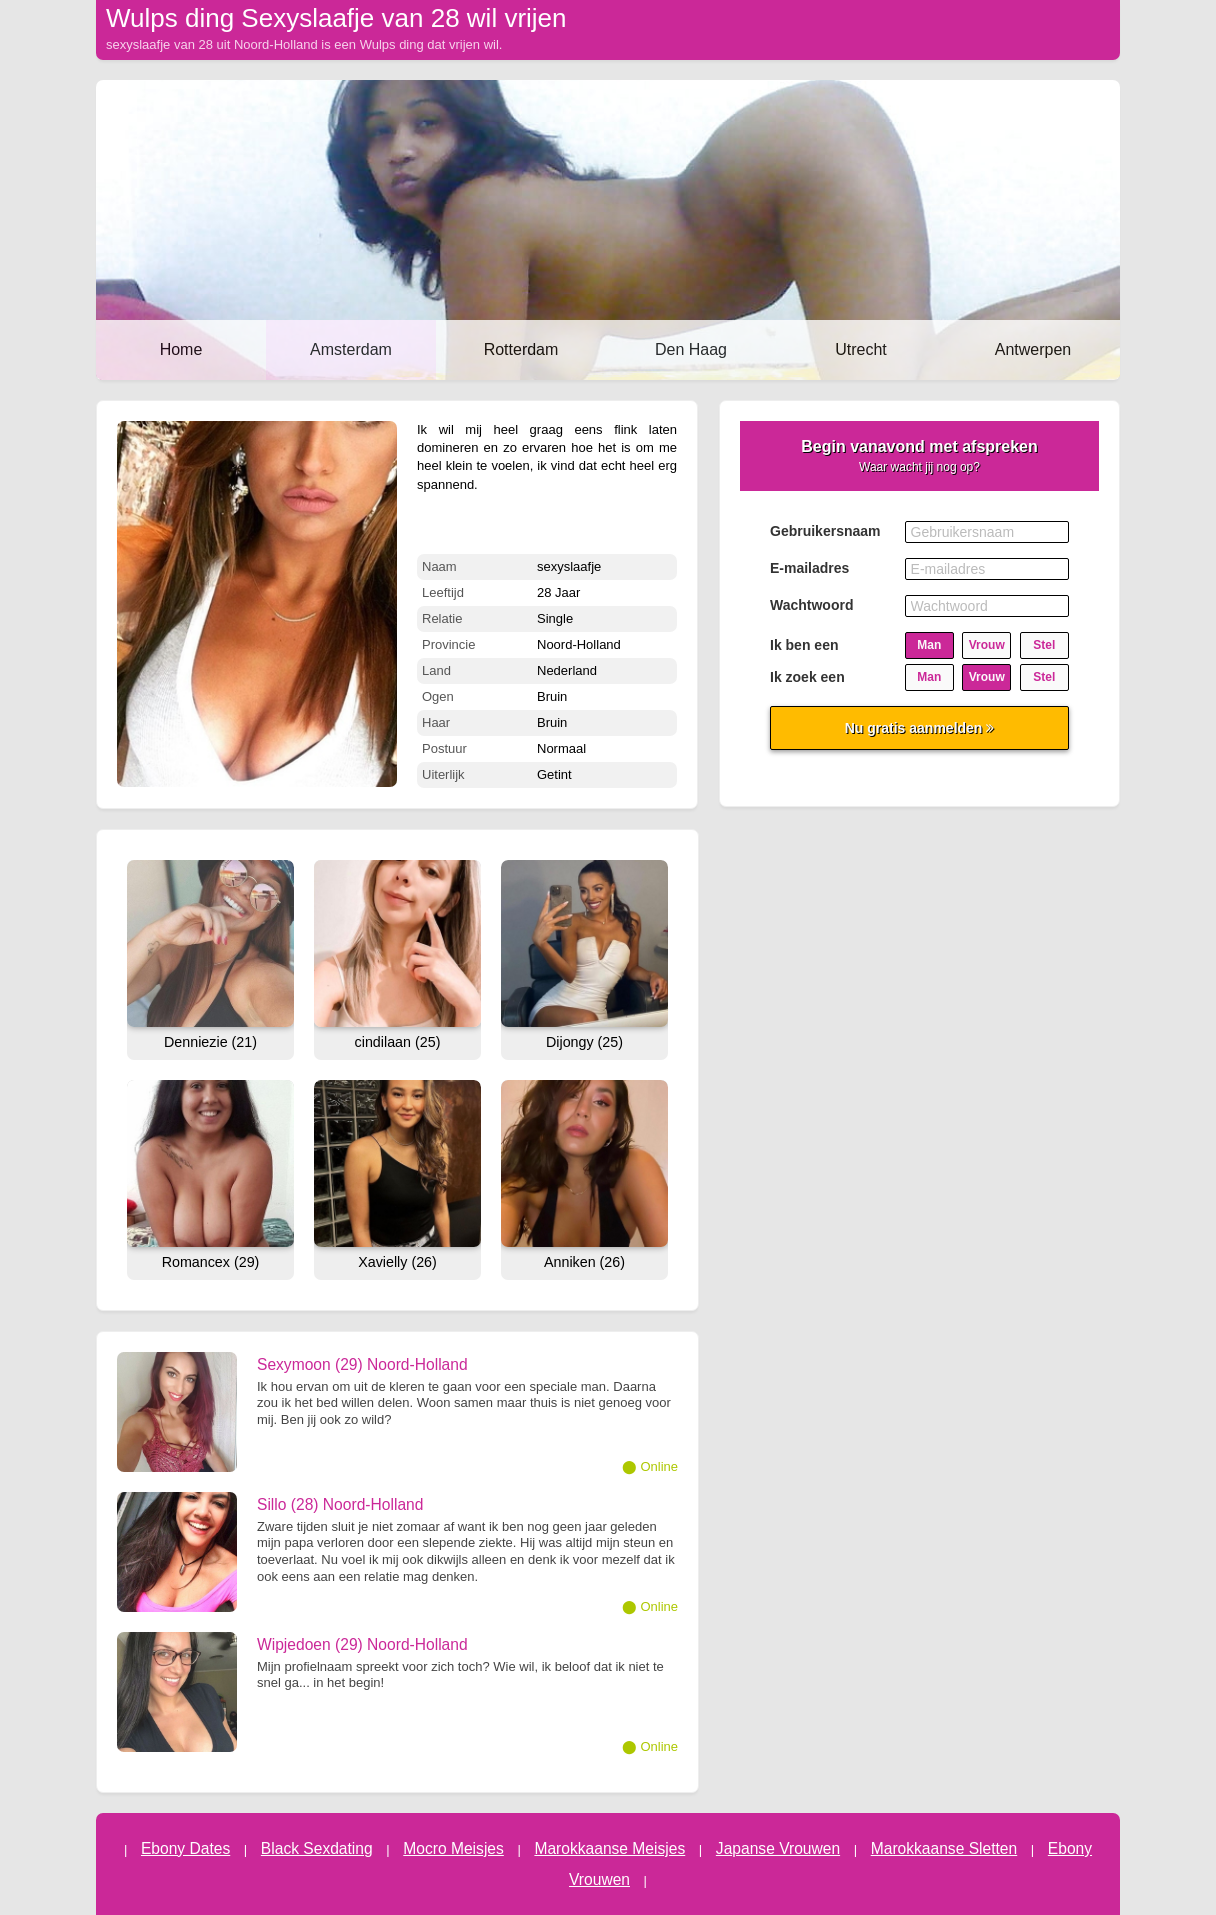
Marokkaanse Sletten (944, 1848)
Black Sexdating (317, 1848)
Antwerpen (1033, 349)
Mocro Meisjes (453, 1848)
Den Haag (691, 349)
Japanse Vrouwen (778, 1848)
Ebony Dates (185, 1848)
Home (181, 349)
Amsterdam (351, 349)
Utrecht (861, 349)
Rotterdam (521, 349)
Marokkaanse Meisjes (609, 1848)
